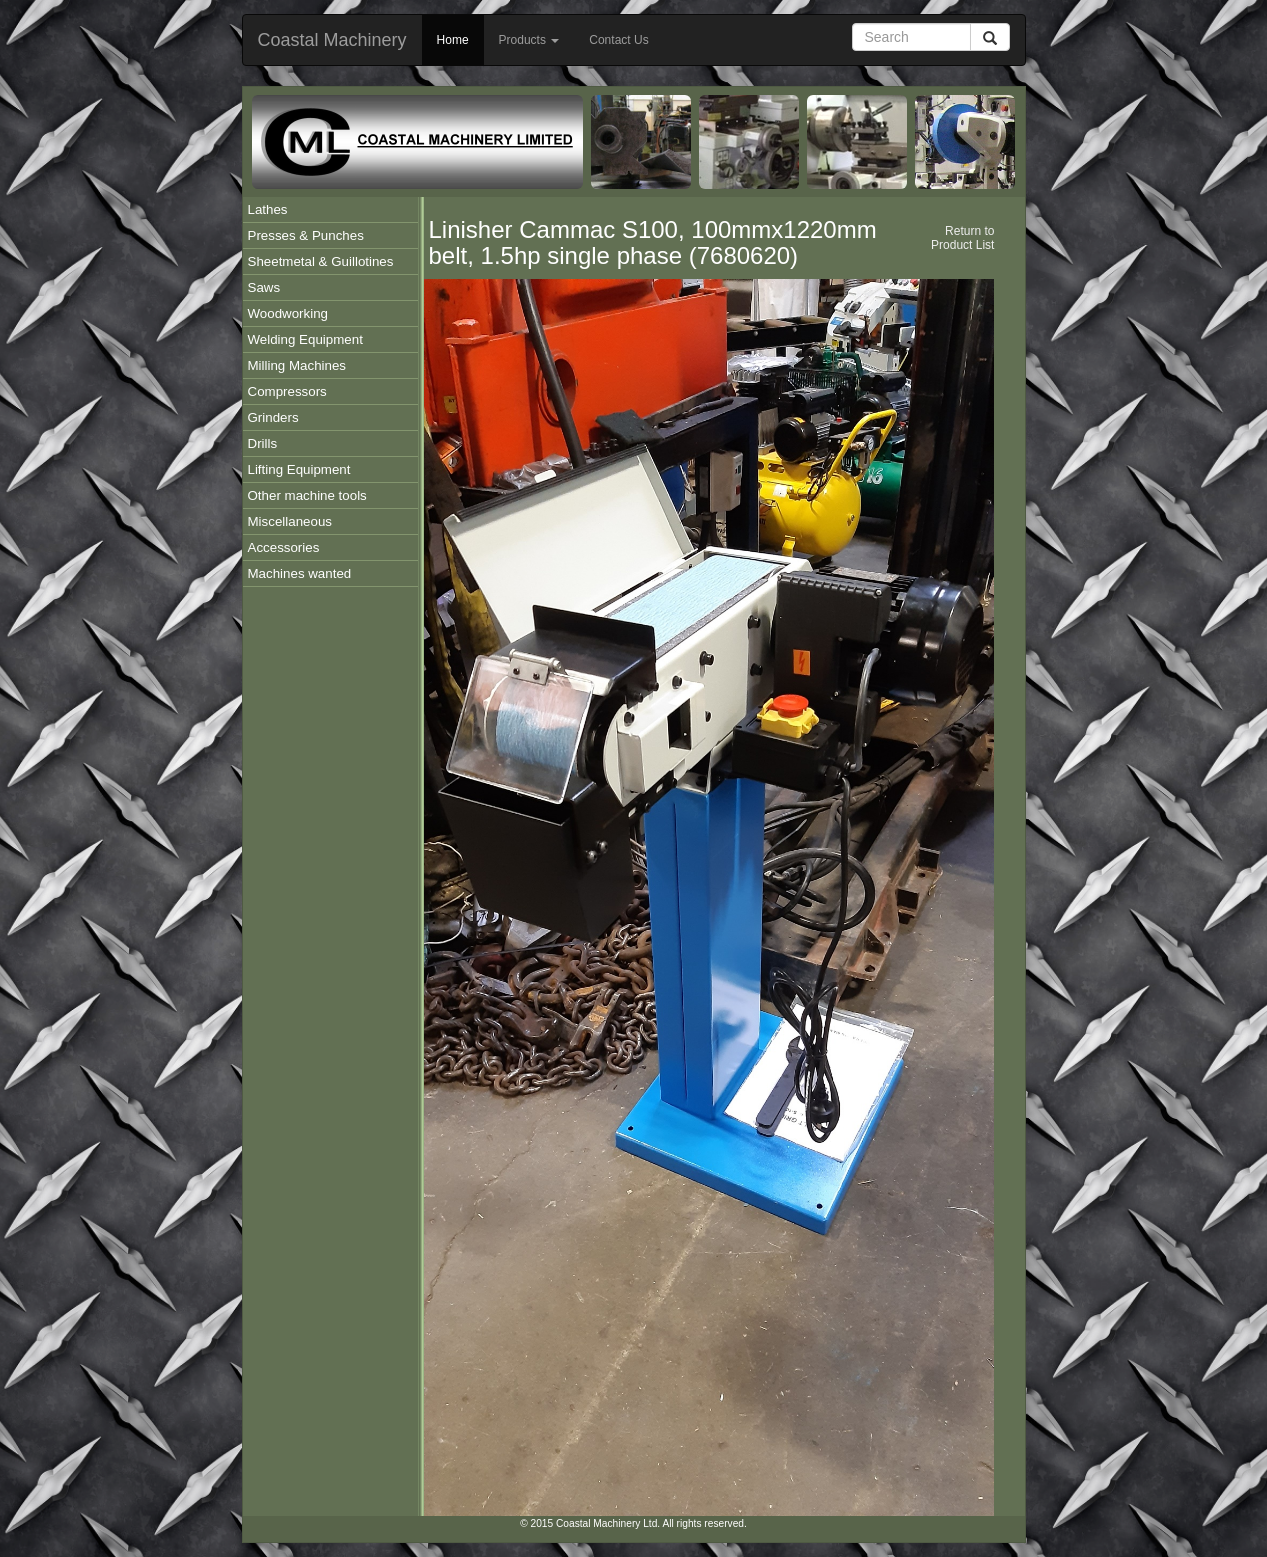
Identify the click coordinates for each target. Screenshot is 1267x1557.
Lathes (268, 209)
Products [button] (529, 40)
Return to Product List (962, 238)
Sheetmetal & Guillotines (321, 261)
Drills (263, 443)
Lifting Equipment (299, 469)
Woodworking (288, 313)
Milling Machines (297, 365)
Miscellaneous (290, 521)
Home (453, 40)
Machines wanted (300, 573)
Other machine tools (307, 495)
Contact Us (618, 40)
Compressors (287, 391)
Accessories (284, 547)
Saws (264, 287)
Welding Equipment (305, 339)
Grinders (273, 417)
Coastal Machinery (332, 40)
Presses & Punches (306, 235)
